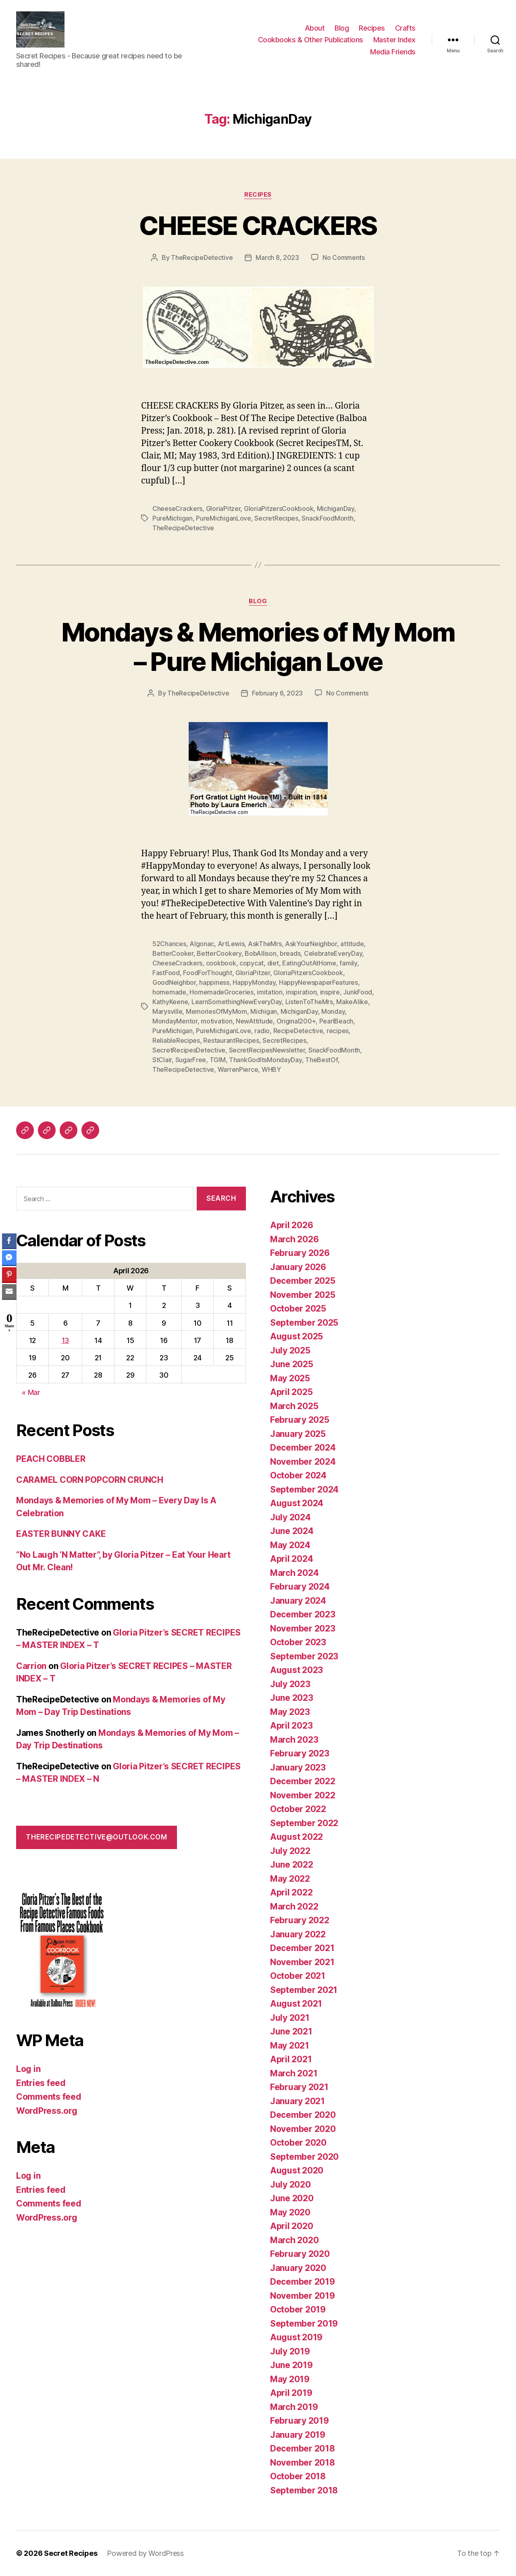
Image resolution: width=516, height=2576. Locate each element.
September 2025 (304, 1323)
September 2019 (304, 2324)
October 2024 (298, 1475)
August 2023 (296, 1670)
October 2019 (298, 2309)
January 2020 (298, 2268)
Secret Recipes (70, 2553)
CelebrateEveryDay (333, 953)
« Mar (31, 1392)
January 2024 (298, 1601)
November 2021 (302, 1962)
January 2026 (298, 1267)
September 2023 (304, 1656)
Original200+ (296, 1021)
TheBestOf (321, 1060)
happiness (214, 982)
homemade (169, 992)
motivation (216, 1021)
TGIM (218, 1060)
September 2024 (304, 1489)
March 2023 (294, 1740)
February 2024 (300, 1587)
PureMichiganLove (223, 518)
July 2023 (290, 1684)
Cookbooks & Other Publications (310, 39)
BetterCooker (173, 953)
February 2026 (300, 1253)
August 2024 (296, 1503)
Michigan (263, 1011)
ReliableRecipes (176, 1040)
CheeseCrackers (177, 508)
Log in (28, 2069)
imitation (270, 992)
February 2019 (299, 2421)
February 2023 (299, 1753)
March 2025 (294, 1406)
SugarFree (190, 1060)
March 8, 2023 (277, 257)
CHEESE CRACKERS (258, 225)
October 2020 (298, 2143)
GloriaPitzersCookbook (278, 508)
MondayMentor (175, 1021)
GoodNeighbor (174, 982)
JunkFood (357, 992)
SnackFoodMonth (327, 518)
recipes (338, 1031)
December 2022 (302, 1781)
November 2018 (302, 2463)
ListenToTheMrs (309, 1002)
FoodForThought (207, 973)
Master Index (394, 39)
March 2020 (294, 2240)
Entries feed (41, 2083)
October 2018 (298, 2476)
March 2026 (294, 1239)
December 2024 (303, 1448)
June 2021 (291, 2031)
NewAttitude (254, 1021)
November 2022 (302, 1795)
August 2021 (296, 2004)
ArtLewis (231, 944)
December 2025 (302, 1281)
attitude (352, 944)
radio (262, 1031)
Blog (342, 28)
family (348, 963)
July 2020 (290, 2185)
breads (290, 953)
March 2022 (294, 1906)
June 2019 (291, 2365)
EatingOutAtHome (309, 963)
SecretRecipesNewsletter (267, 1050)
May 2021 (289, 2045)
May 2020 (290, 2212)
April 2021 (291, 2059)
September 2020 (304, 2157)
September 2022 (304, 1823)
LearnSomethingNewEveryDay (236, 1002)
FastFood (166, 973)
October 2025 (298, 1309)
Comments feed (48, 2097)
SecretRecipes (276, 518)
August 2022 (296, 1837)
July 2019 (290, 2351)
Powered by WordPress (145, 2553)
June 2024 (292, 1531)
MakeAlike (352, 1002)
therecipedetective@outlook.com (96, 1837)
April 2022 (291, 1892)
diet (273, 963)
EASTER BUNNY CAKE (61, 1534)
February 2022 (299, 1920)
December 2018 (302, 2448)
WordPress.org (46, 2111)
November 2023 (302, 1628)
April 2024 (291, 1559)
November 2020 (303, 2129)
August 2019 (296, 2337)
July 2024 (290, 1517)
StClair (162, 1060)
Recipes (372, 28)
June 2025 (291, 1364)
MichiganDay (335, 508)
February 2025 (299, 1420)
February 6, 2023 (277, 693)
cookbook (221, 963)
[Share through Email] (9, 1291)
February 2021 (299, 2087)
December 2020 (303, 2115)
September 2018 (304, 2490)
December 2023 (302, 1614)
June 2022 (291, 1865)
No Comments (343, 257)
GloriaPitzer (223, 508)
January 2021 (297, 2101)
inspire (330, 992)
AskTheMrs (265, 944)
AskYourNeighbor (311, 944)
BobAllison (260, 953)
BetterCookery (219, 953)
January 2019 (297, 2435)
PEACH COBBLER (50, 1459)
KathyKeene (170, 1002)
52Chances (169, 944)
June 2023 (291, 1698)
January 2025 (298, 1434)
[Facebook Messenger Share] (9, 1257)
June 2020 (292, 2198)
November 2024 (303, 1462)
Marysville (167, 1011)
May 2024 (290, 1545)
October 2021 (297, 1976)
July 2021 (290, 2018)
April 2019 (291, 2393)
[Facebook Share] (9, 1240)
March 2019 (294, 2407)
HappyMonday (254, 982)
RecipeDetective (298, 1031)
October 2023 (298, 1642)
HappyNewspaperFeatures (318, 982)
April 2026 (291, 1225)
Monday (333, 1011)
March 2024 (294, 1573)
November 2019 (302, 2296)
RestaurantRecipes (231, 1040)
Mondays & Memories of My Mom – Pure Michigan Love (258, 646)
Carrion (31, 1666)
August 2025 (296, 1336)
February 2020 (300, 2254)
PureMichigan (172, 518)
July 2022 (290, 1851)
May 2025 (290, 1378)
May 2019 (290, 2379)
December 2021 (302, 1948)
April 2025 (291, 1392)
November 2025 (302, 1295)
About (315, 28)
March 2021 (293, 2073)
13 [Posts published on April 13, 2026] (65, 1340)
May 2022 (290, 1879)
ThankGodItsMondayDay (265, 1060)
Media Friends (393, 52)
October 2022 (298, 1809)
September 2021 (303, 1990)
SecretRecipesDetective (188, 1050)
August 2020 (296, 2170)
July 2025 (290, 1350)
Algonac (201, 944)
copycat (251, 963)
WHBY (271, 1069)
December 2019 (302, 2282)
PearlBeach (336, 1021)
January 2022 (298, 1934)
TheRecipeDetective (202, 257)
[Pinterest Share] (9, 1274)
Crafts (405, 28)
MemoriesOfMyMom (216, 1011)
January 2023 (298, 1767)
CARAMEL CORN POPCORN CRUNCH (89, 1480)
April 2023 (291, 1726)
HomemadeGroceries (221, 992)
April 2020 (291, 2226)
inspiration (301, 992)
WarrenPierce (238, 1069)
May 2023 (290, 1712)
